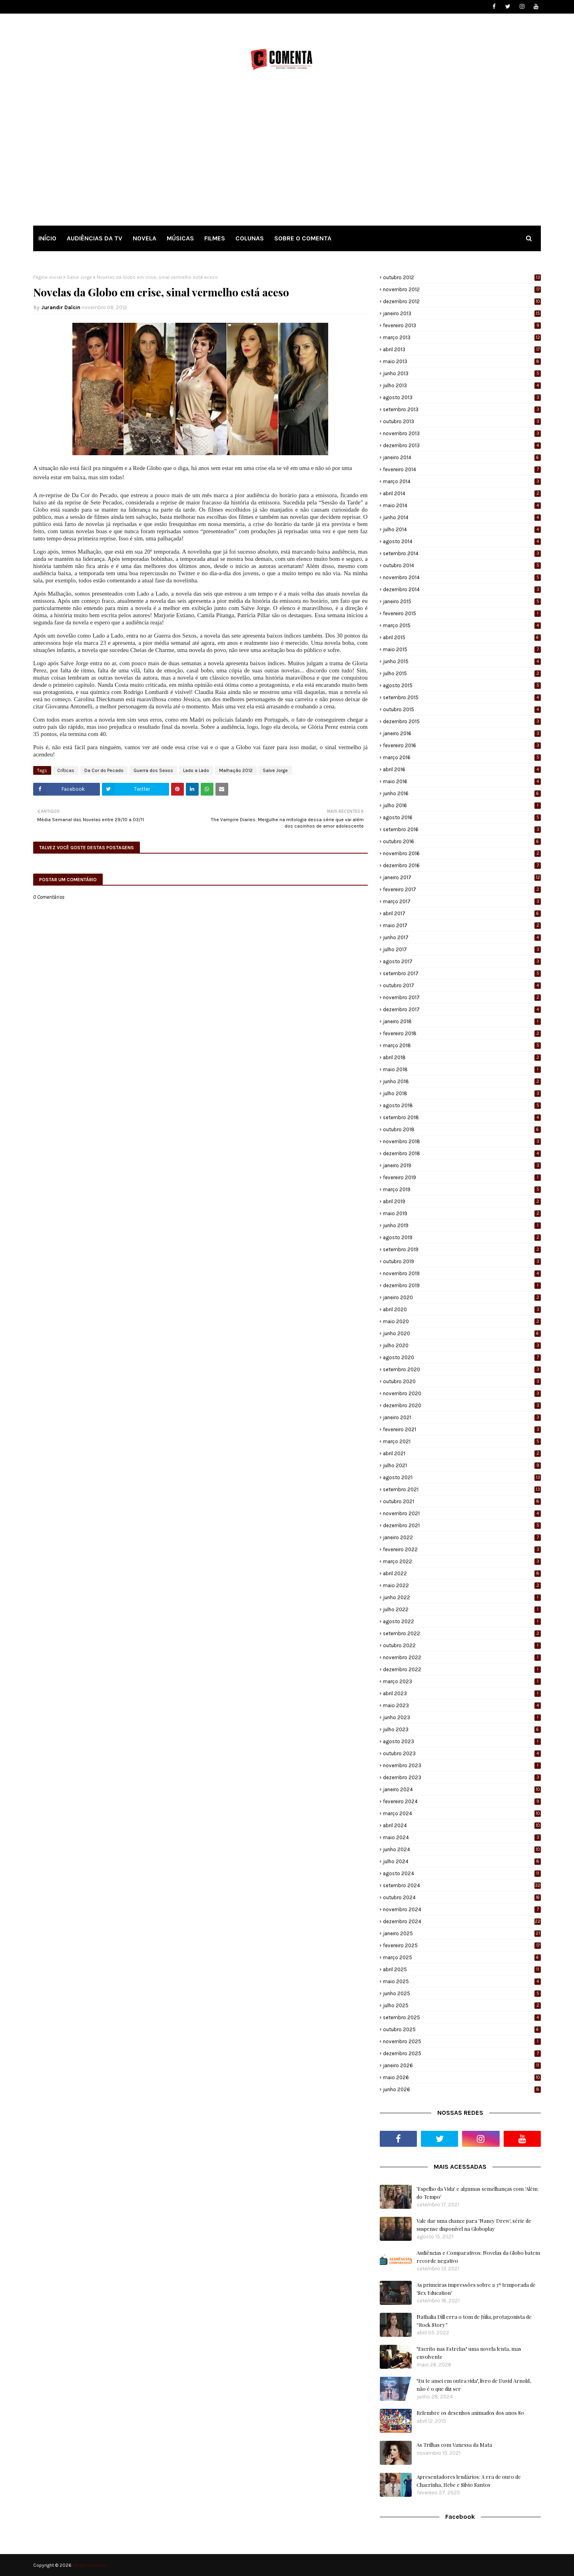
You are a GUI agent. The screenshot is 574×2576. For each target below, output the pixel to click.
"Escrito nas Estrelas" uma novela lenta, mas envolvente (469, 2352)
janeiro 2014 (462, 457)
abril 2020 (462, 1309)
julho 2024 (462, 1861)
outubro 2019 (462, 1261)
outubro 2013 (462, 421)
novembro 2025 (462, 2041)
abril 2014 (462, 493)
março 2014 (462, 481)
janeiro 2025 (462, 1933)
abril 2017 (462, 913)
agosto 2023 (462, 1741)
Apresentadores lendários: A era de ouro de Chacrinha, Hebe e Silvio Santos (469, 2480)
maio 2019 (462, 1213)
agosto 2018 (462, 1105)
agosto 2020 (462, 1357)
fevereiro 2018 (462, 1033)
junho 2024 (462, 1849)
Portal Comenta (90, 2565)
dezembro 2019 (462, 1285)
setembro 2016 (462, 829)
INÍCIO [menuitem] (47, 238)
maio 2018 (462, 1069)
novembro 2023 (462, 1765)
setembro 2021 (462, 1489)
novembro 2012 (462, 289)
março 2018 (462, 1045)
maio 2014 (462, 505)
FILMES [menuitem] (214, 238)
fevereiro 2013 (462, 325)
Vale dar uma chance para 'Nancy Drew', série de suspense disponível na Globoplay (474, 2224)
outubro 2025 (462, 2029)
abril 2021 (462, 1453)
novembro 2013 (462, 433)
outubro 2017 (462, 985)
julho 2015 (462, 673)
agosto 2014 (462, 541)
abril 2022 (462, 1573)
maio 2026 (462, 2077)
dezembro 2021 (462, 1525)
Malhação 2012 (236, 770)
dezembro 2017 (462, 1009)
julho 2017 (462, 949)
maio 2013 (462, 361)
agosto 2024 (462, 1873)
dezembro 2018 (462, 1153)
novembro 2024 (462, 1909)
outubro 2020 (462, 1381)
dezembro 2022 (462, 1669)
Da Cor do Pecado (104, 770)
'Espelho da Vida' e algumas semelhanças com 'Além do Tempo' (477, 2192)
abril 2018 (462, 1057)
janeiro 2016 (462, 733)
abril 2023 (462, 1693)
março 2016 (462, 757)
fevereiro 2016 (462, 745)
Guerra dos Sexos (153, 770)
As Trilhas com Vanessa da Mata (454, 2444)
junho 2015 (462, 661)
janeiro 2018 (462, 1021)
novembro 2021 (462, 1513)
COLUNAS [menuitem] (249, 238)
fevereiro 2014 (462, 469)
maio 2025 (462, 1981)
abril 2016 (462, 769)
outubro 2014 (462, 565)
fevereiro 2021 (462, 1429)
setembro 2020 (462, 1369)
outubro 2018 (462, 1129)
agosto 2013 (462, 397)
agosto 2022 (462, 1621)
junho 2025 (462, 1993)
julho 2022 (462, 1609)
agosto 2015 (462, 685)
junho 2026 (462, 2089)
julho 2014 (462, 529)
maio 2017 (462, 925)
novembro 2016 (462, 853)
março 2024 (462, 1813)
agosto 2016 (462, 817)
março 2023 (462, 1681)
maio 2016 (462, 781)
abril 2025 (462, 1969)
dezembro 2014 (462, 589)
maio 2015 (462, 649)
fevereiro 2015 (462, 613)
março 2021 (462, 1441)
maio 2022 (462, 1585)
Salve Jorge (79, 277)
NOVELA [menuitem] (144, 238)
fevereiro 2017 (462, 889)
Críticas (65, 770)
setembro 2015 (462, 697)
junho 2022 (462, 1597)
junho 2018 (462, 1081)
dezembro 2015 (462, 721)
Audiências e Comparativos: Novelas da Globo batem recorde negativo (478, 2256)
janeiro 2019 (462, 1165)
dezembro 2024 (462, 1921)
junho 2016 (462, 793)
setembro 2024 (462, 1885)
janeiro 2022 (462, 1537)
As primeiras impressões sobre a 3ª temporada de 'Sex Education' (476, 2288)
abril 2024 (462, 1825)
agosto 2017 (462, 961)
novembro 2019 (462, 1273)
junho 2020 (462, 1333)
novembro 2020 (462, 1393)
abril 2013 (462, 349)
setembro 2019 (462, 1249)
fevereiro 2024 (462, 1801)
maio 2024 (462, 1837)
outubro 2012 (462, 277)
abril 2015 (462, 637)
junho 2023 (462, 1717)
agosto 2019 (462, 1237)
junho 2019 (462, 1225)
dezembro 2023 (462, 1777)
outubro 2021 (462, 1501)
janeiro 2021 (462, 1417)
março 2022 (462, 1561)
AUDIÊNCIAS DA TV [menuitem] (94, 238)
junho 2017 (462, 937)
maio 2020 (462, 1321)
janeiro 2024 (462, 1789)
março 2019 (462, 1189)
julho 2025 (462, 2005)
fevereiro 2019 (462, 1177)
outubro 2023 (462, 1753)
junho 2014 (462, 517)
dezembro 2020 (462, 1405)
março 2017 (462, 901)
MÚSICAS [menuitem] (180, 238)
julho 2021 (462, 1465)
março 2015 (462, 625)
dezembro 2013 (462, 445)
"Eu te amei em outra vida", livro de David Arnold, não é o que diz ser (474, 2384)
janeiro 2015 (462, 601)
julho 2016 (462, 805)
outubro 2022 (462, 1645)
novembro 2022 (462, 1657)
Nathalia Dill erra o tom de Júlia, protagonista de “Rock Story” (474, 2320)
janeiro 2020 (462, 1297)
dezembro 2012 (462, 301)
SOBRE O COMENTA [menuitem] (302, 238)
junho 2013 (462, 373)
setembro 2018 (462, 1117)
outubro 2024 (462, 1897)
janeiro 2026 (462, 2065)
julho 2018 (462, 1093)
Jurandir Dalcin (60, 307)
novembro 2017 (462, 997)
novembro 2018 (462, 1141)
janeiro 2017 (462, 877)
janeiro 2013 (462, 313)
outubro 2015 (462, 709)
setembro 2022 (462, 1633)
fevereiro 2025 (462, 1945)
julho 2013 (462, 385)
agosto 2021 (462, 1477)
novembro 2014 (462, 577)
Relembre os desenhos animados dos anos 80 (470, 2412)
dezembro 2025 (462, 2053)
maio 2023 (462, 1705)
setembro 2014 (462, 553)
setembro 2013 (462, 409)
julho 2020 (462, 1345)
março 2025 (462, 1957)
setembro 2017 (462, 973)
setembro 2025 (462, 2017)
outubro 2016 (462, 841)
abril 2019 (462, 1201)
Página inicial (47, 277)
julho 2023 (462, 1729)
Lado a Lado (196, 770)
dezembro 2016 (462, 865)
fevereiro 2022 (462, 1549)
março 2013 (462, 337)
